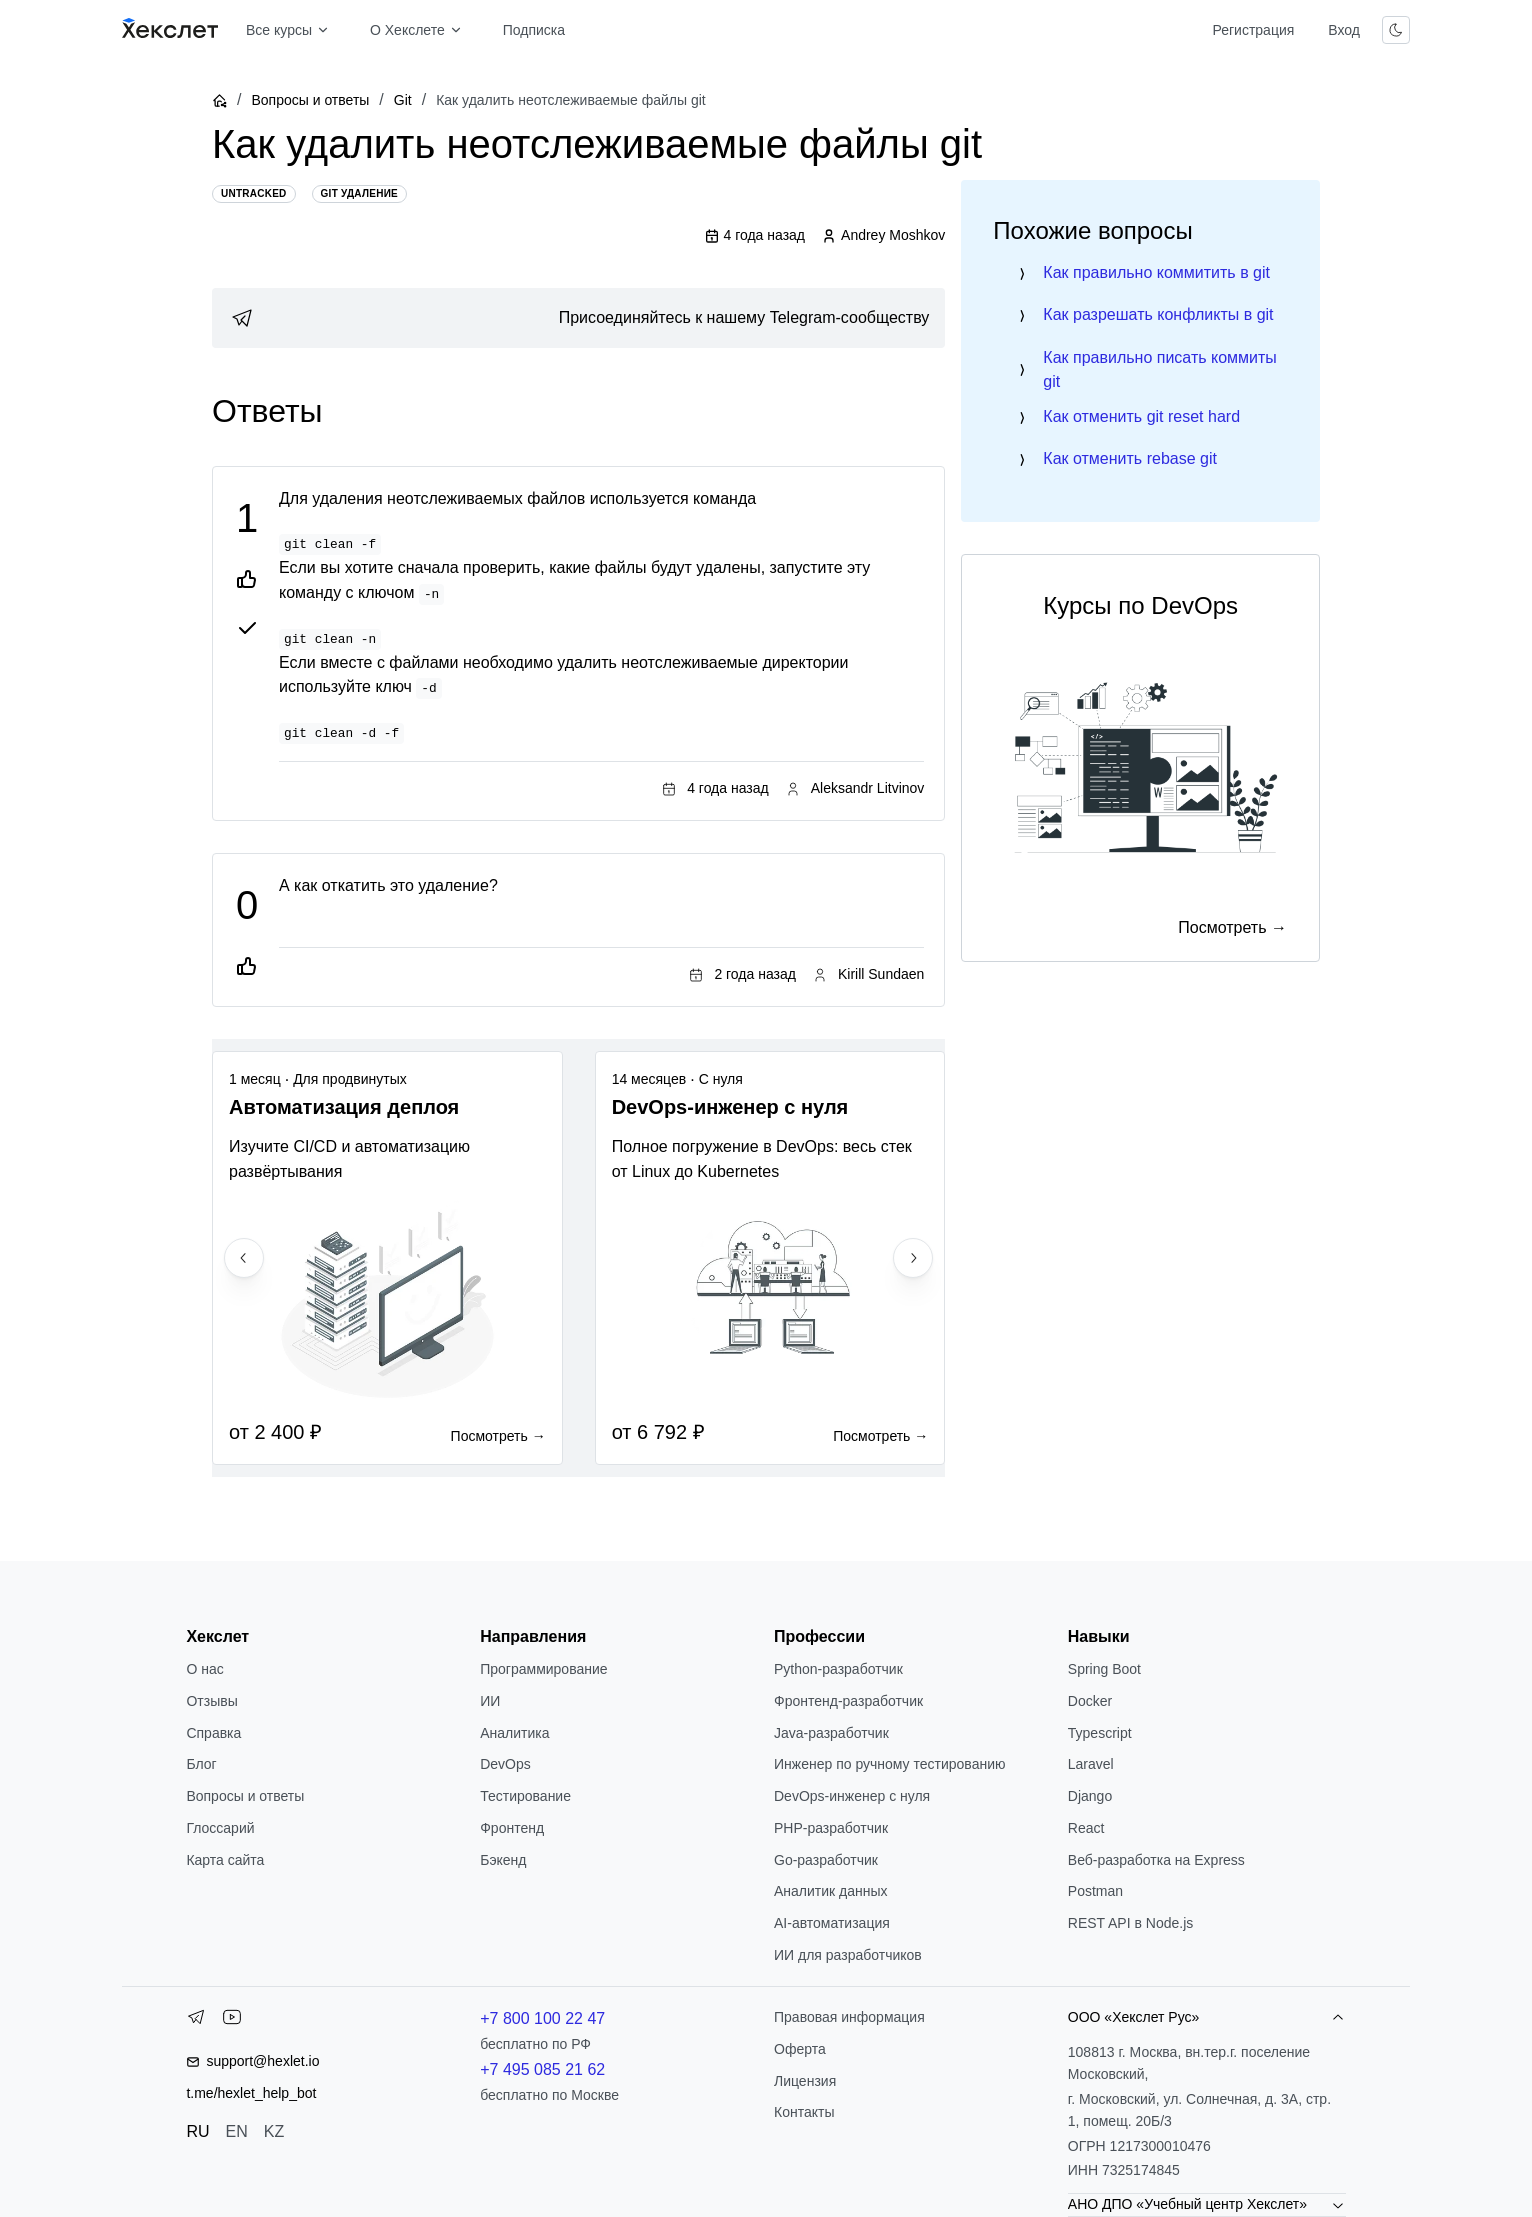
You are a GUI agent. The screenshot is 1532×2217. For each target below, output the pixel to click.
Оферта (800, 2049)
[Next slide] (913, 1258)
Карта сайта (225, 1860)
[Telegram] (196, 2021)
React (1086, 1828)
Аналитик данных (831, 1891)
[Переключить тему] (1396, 30)
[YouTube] (232, 2021)
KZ (274, 2131)
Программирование (543, 1669)
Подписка (534, 30)
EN (237, 2131)
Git (403, 100)
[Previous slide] (244, 1258)
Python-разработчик (838, 1669)
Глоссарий (220, 1828)
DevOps (505, 1764)
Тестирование (525, 1796)
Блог (201, 1764)
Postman (1095, 1891)
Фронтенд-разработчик (848, 1701)
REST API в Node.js (1130, 1923)
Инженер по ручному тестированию (889, 1764)
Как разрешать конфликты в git (1158, 314)
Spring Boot (1104, 1669)
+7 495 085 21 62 (542, 2069)
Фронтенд (512, 1828)
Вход (1344, 30)
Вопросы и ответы (310, 100)
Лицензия (805, 2081)
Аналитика (514, 1733)
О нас (204, 1669)
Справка (213, 1733)
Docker (1090, 1701)
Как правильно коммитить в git (1156, 272)
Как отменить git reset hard (1141, 416)
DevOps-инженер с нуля (852, 1796)
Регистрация (1253, 30)
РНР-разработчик (831, 1828)
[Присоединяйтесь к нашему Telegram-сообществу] (578, 318)
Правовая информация (849, 2017)
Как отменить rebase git (1130, 458)
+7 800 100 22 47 (542, 2018)
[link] (578, 318)
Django (1090, 1796)
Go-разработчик (826, 1860)
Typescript (1100, 1733)
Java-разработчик (831, 1733)
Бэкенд (503, 1860)
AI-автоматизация (832, 1923)
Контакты (804, 2112)
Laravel (1091, 1764)
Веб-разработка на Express (1156, 1860)
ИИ (490, 1701)
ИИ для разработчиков (848, 1955)
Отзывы (211, 1701)
